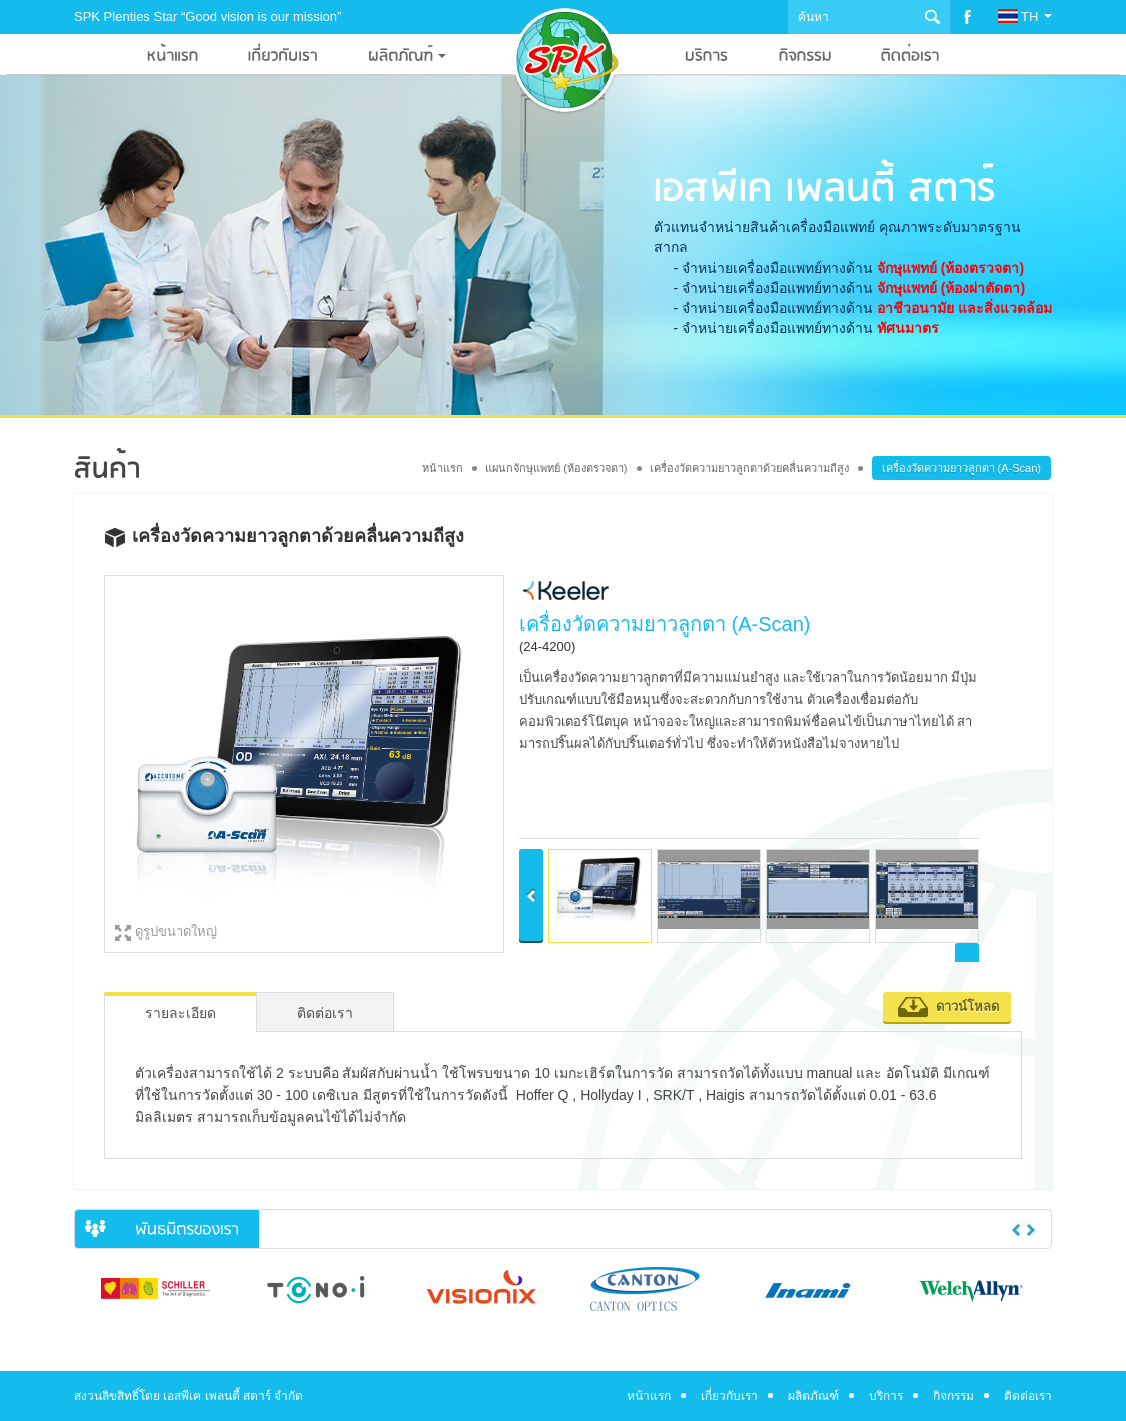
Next (1031, 1230)
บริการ (886, 1396)
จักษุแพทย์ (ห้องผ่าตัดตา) (951, 288)
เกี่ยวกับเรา (729, 1396)
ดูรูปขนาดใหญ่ (176, 931)
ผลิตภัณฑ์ (813, 1396)
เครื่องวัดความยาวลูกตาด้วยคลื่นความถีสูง (749, 468)
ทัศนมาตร (908, 328)
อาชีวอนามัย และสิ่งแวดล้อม (964, 308)
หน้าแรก (442, 468)
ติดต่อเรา (1028, 1396)
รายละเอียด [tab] (180, 1013)
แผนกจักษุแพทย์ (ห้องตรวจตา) (556, 468)
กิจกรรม (953, 1396)
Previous (1016, 1230)
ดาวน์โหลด (967, 1006)
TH (1025, 16)
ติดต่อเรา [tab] (325, 1013)
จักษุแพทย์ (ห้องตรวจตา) (950, 268)
